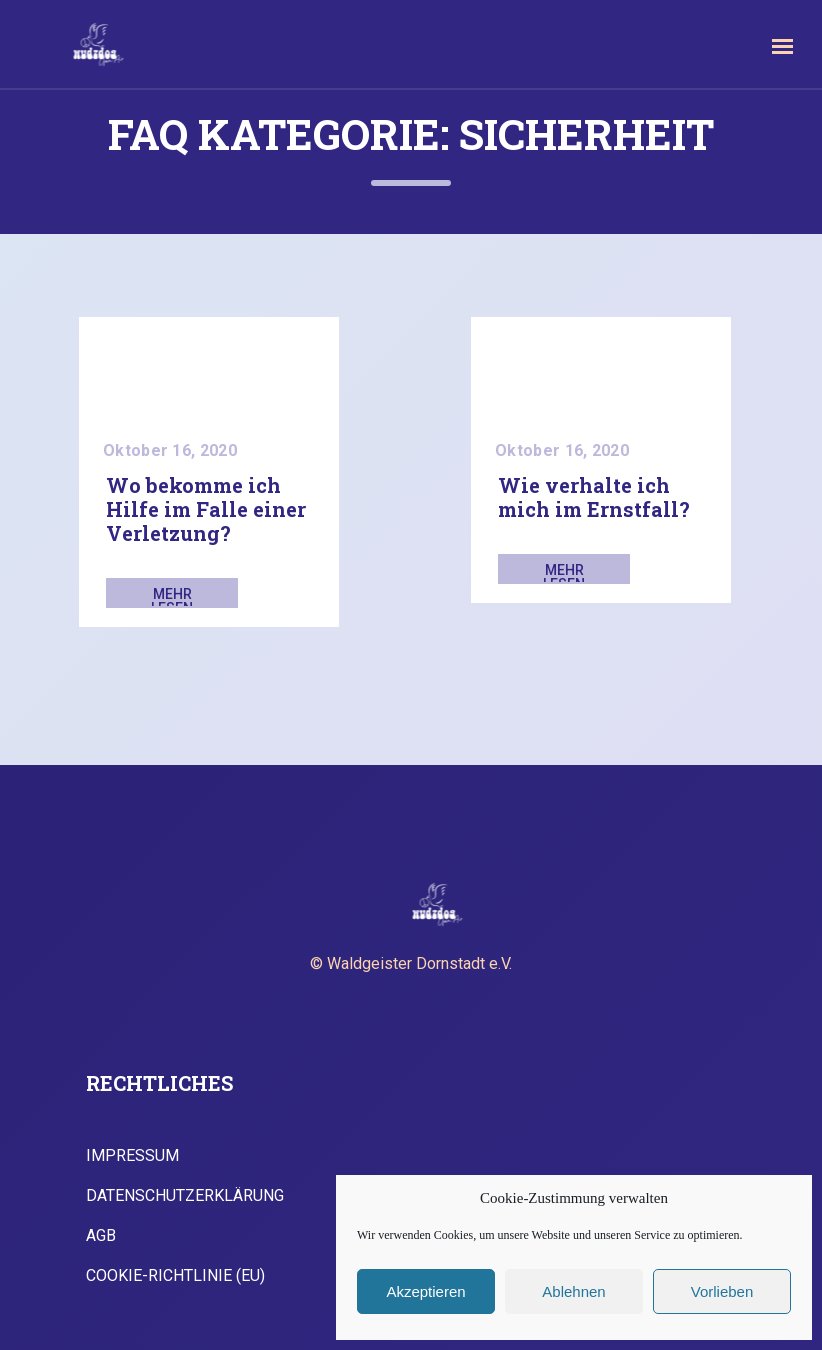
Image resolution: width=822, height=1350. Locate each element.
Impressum (132, 1156)
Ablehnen (573, 1291)
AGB (101, 1236)
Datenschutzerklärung (185, 1196)
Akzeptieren (425, 1291)
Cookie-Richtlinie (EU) (175, 1276)
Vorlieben (722, 1291)
